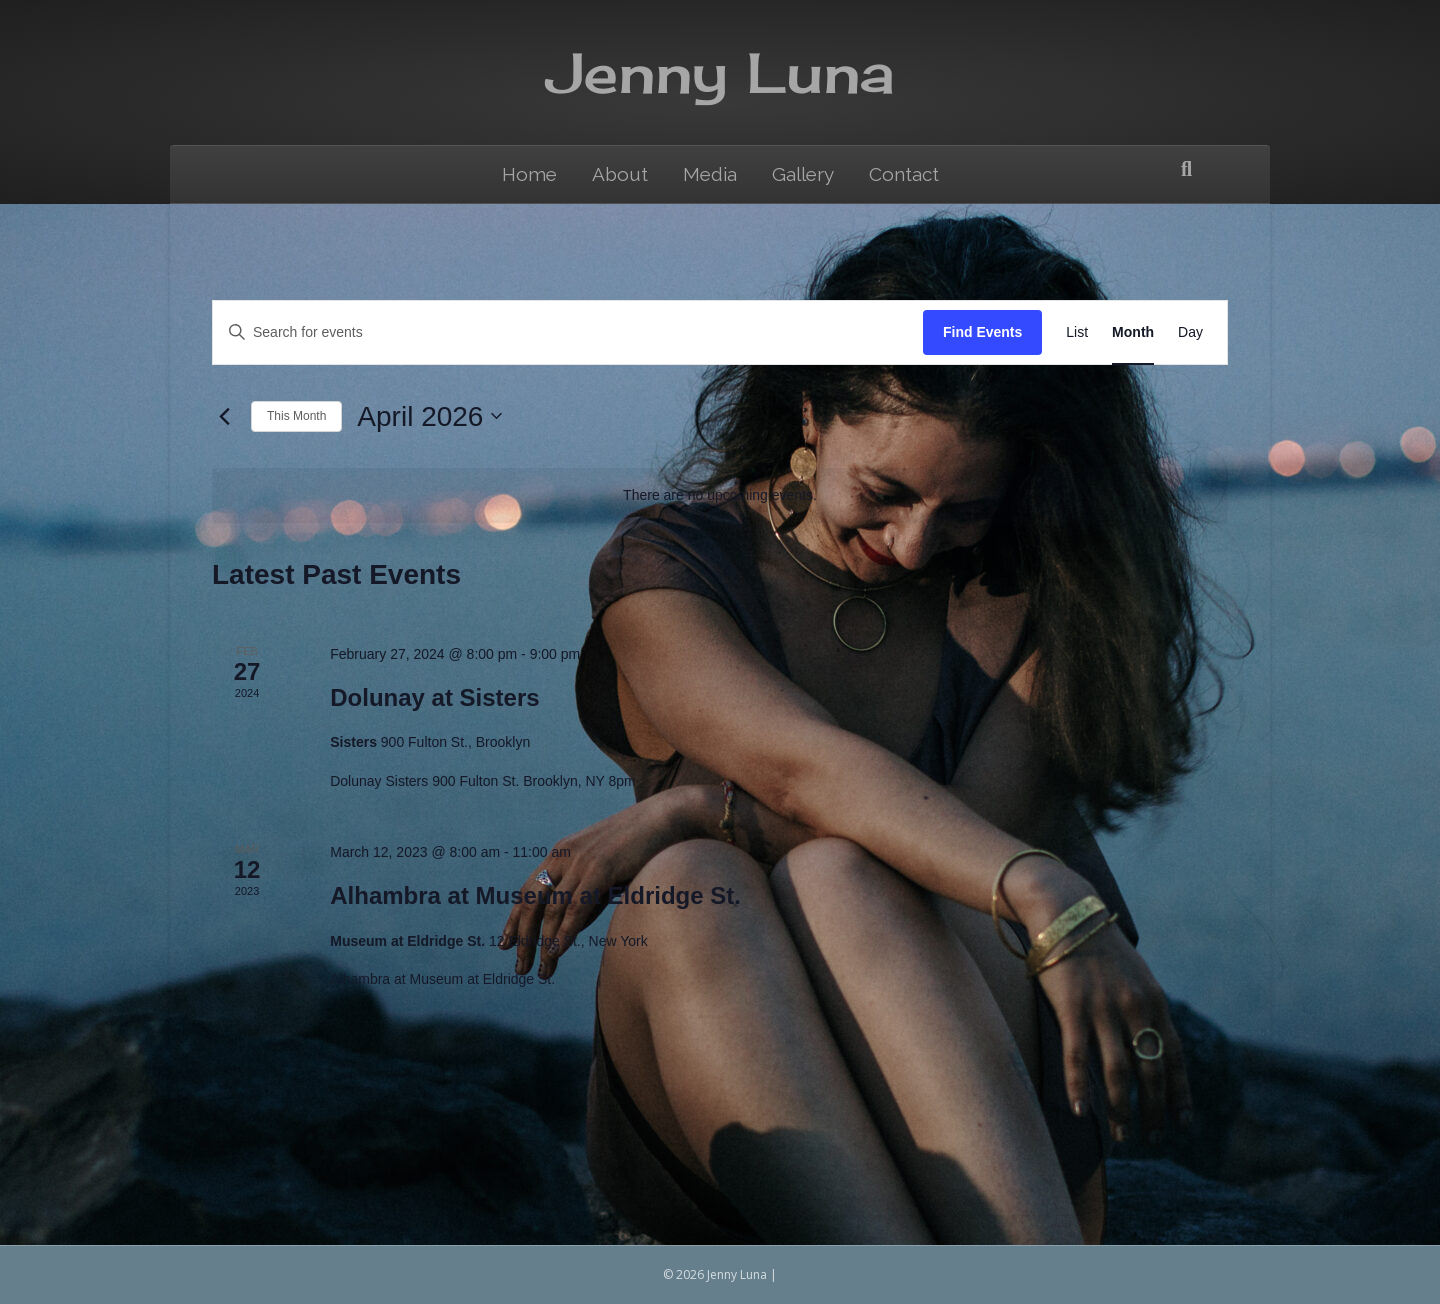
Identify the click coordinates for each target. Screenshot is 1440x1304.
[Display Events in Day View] (1190, 332)
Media (710, 174)
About (620, 174)
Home (529, 174)
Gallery (803, 174)
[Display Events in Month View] (1133, 332)
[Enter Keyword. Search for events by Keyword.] (568, 332)
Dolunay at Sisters (434, 697)
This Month (296, 416)
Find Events (982, 332)
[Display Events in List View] (1077, 332)
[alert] (720, 495)
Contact (904, 174)
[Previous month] (224, 416)
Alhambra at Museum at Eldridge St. (535, 895)
